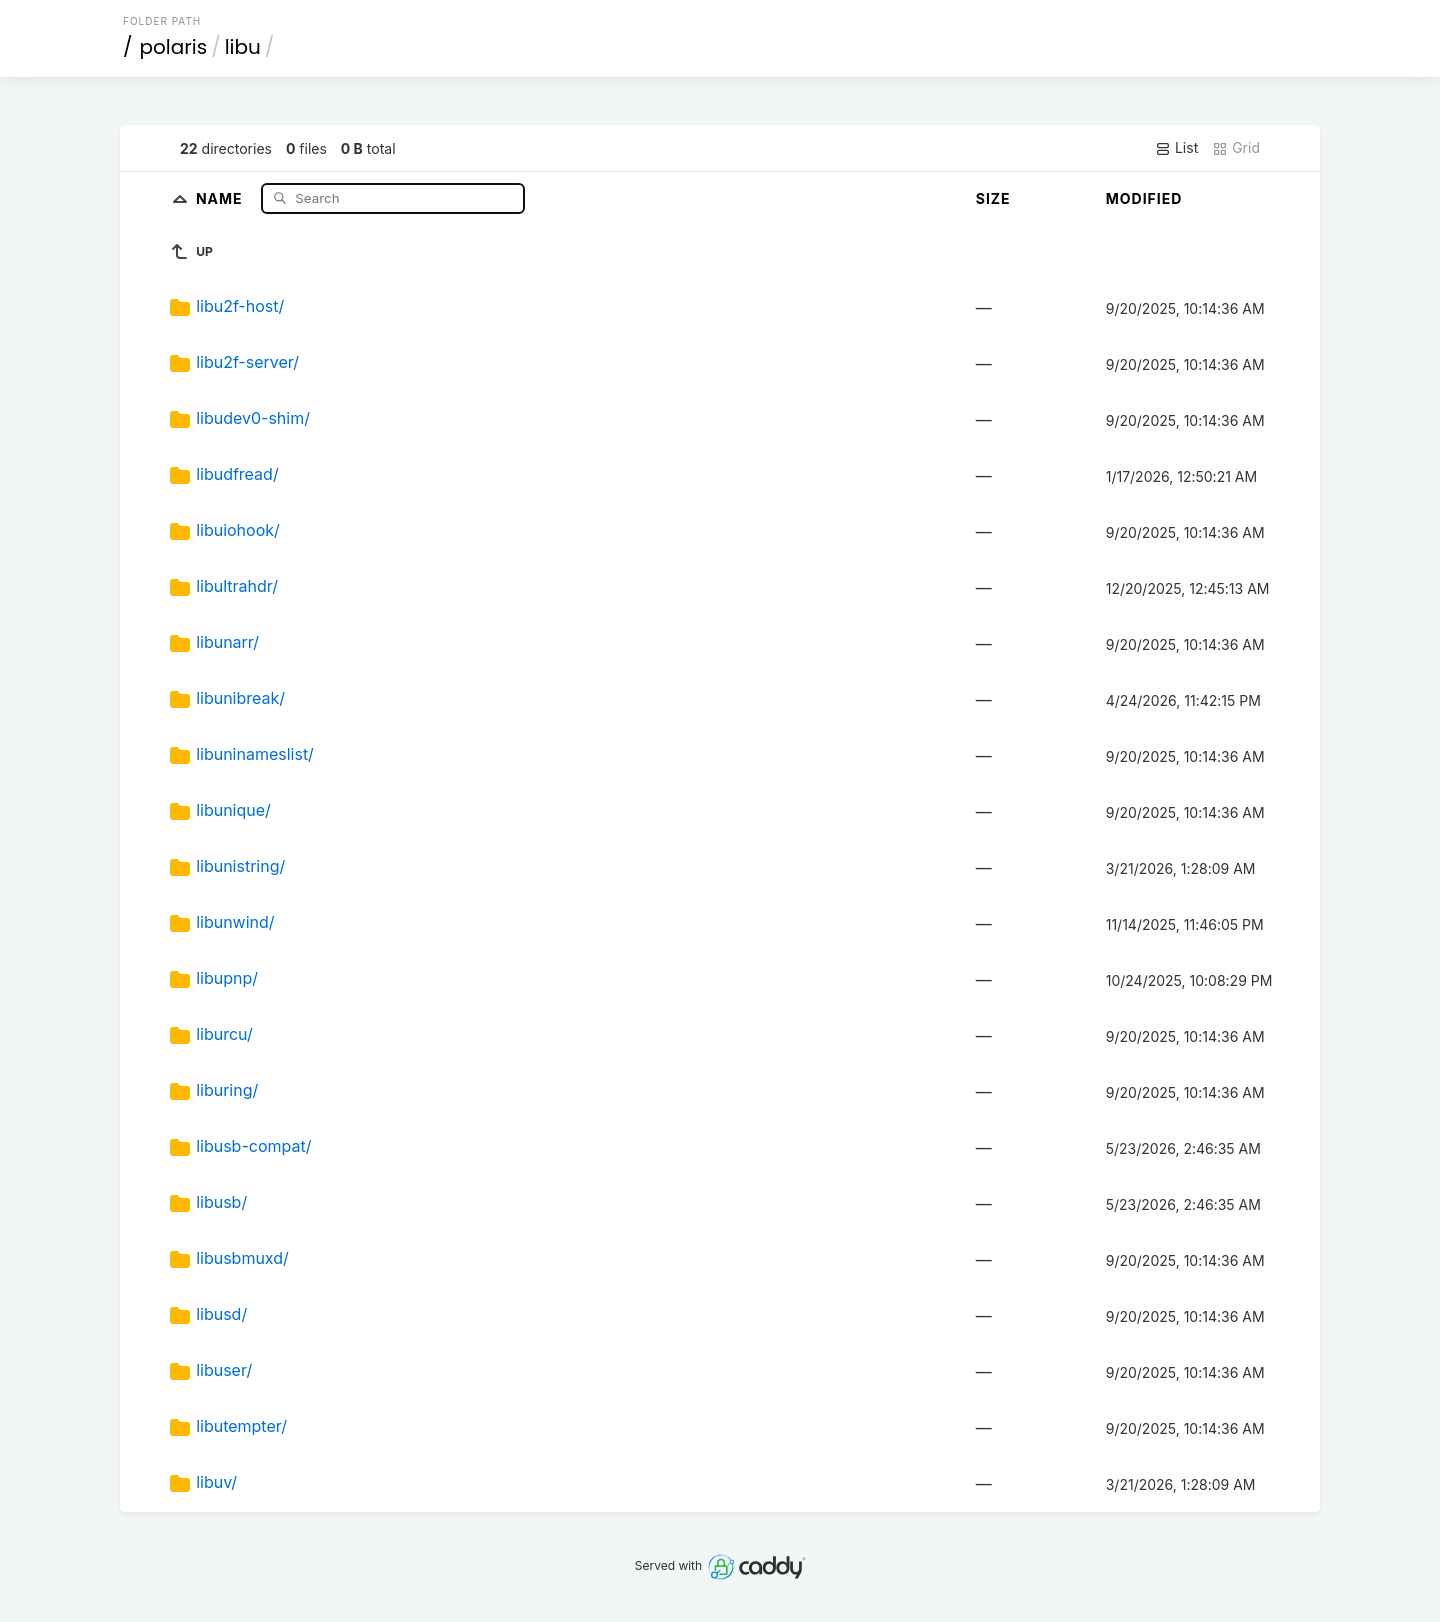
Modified (1144, 198)
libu (243, 47)
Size (993, 198)
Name (221, 197)
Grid (1236, 148)
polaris (174, 47)
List (1176, 148)
